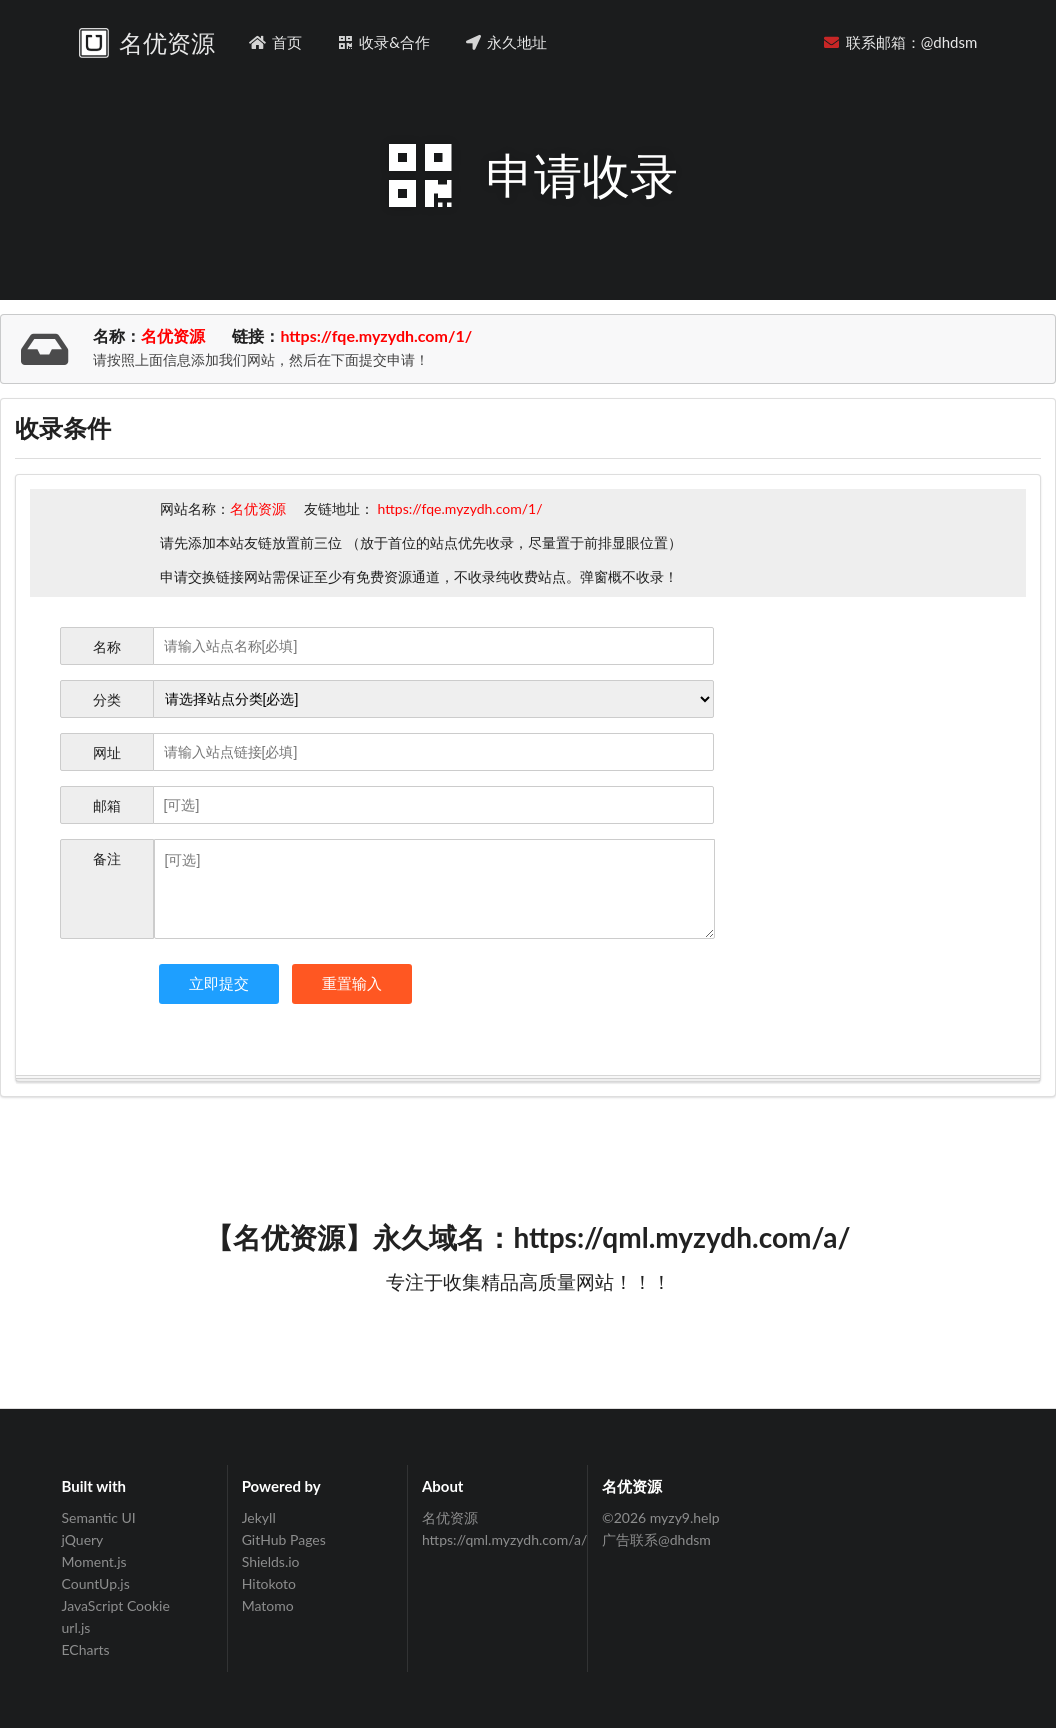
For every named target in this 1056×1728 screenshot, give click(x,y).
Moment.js (94, 1561)
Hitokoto (269, 1583)
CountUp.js (96, 1583)
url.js (76, 1627)
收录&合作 (383, 42)
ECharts (86, 1649)
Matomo (268, 1605)
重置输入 (352, 983)
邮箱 (107, 805)
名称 (107, 646)
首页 (275, 42)
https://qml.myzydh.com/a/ (498, 1539)
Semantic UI (99, 1518)
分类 (107, 699)
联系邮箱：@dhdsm (900, 42)
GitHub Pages (284, 1539)
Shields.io (271, 1561)
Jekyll (259, 1518)
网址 (107, 752)
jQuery (83, 1539)
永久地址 (505, 42)
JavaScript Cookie (116, 1605)
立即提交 (219, 983)
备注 (107, 858)
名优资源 (450, 1518)
